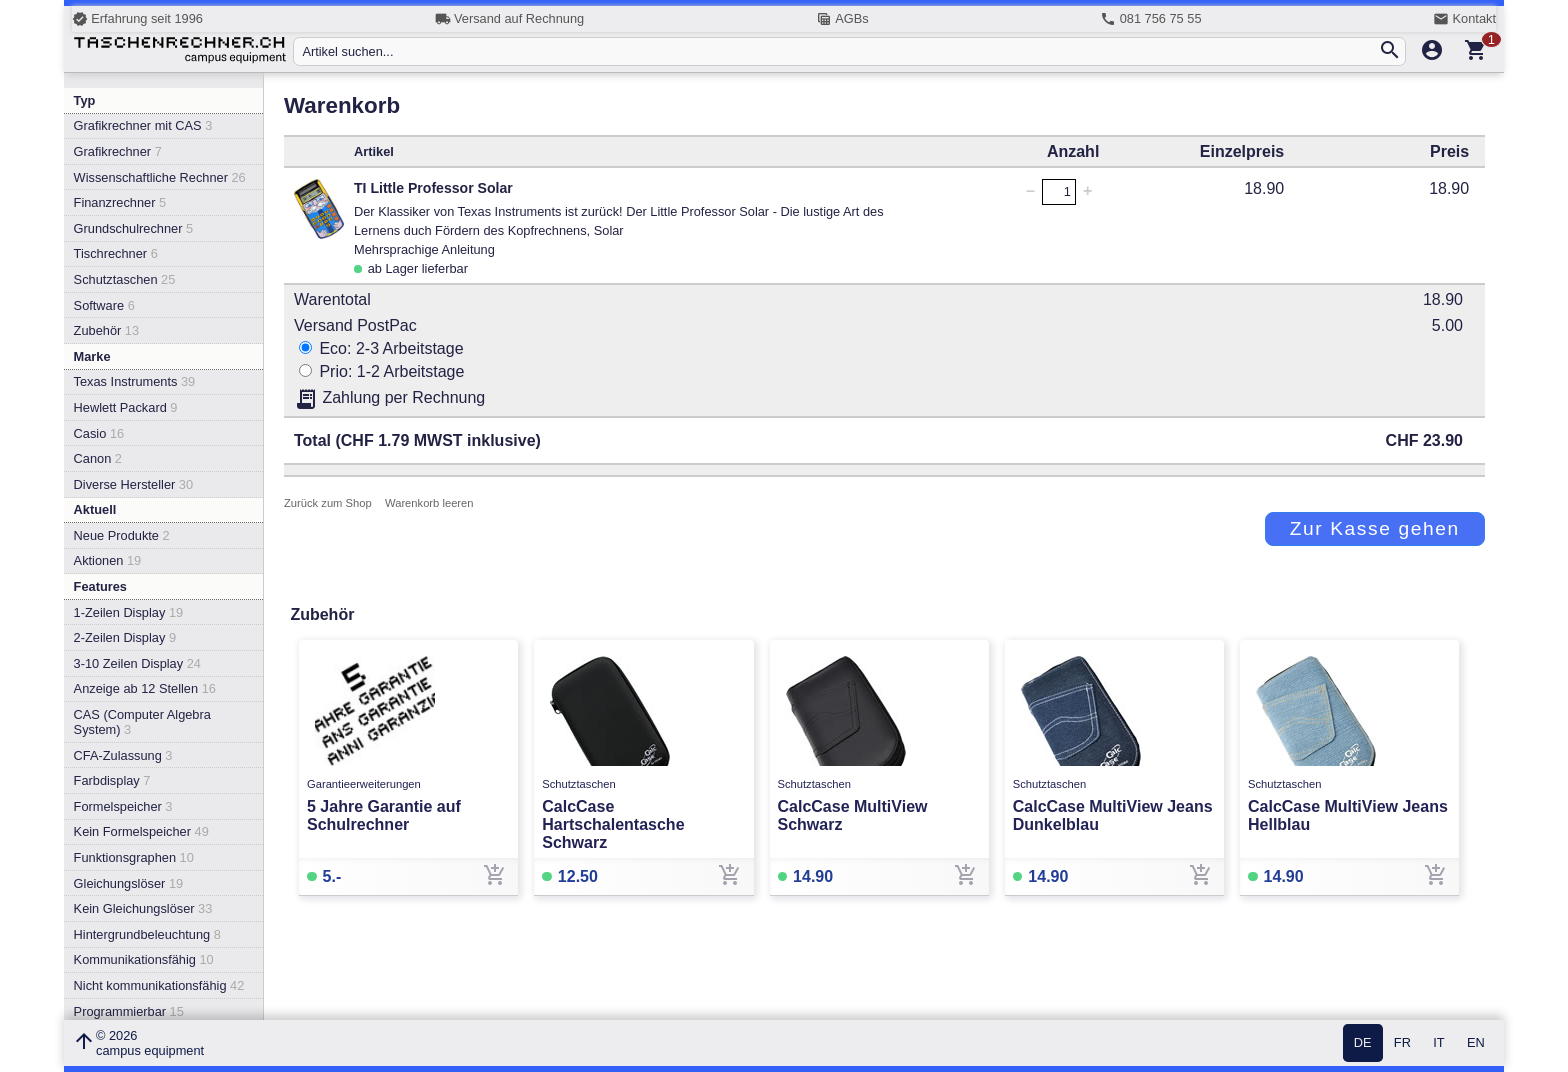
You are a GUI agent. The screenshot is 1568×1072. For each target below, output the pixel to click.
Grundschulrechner (134, 228)
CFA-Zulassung (123, 755)
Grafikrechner (118, 151)
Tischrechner (116, 253)
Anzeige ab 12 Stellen (145, 688)
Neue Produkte (122, 535)
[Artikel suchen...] (839, 51)
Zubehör (106, 330)
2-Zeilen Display (125, 637)
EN (1476, 1043)
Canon (98, 458)
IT (1438, 1043)
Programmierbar (129, 1011)
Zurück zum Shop (328, 503)
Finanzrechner (120, 202)
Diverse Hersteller (133, 484)
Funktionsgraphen (134, 857)
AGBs (842, 19)
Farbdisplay (112, 780)
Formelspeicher (123, 806)
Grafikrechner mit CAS (143, 125)
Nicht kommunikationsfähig (159, 985)
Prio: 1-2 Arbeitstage (381, 371)
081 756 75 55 (1150, 19)
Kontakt (1464, 19)
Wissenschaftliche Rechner (160, 177)
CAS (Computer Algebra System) (142, 722)
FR (1402, 1043)
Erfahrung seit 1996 (137, 19)
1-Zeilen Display (129, 612)
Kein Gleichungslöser (143, 908)
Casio (99, 433)
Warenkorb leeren (429, 503)
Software (104, 305)
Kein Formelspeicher (141, 831)
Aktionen (108, 560)
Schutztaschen (125, 279)
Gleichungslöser (129, 883)
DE (1363, 1043)
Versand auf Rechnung (509, 19)
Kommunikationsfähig (144, 959)
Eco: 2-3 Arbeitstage (381, 348)
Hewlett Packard (126, 407)
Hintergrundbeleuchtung (147, 934)
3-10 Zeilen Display (137, 663)
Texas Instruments (135, 381)
